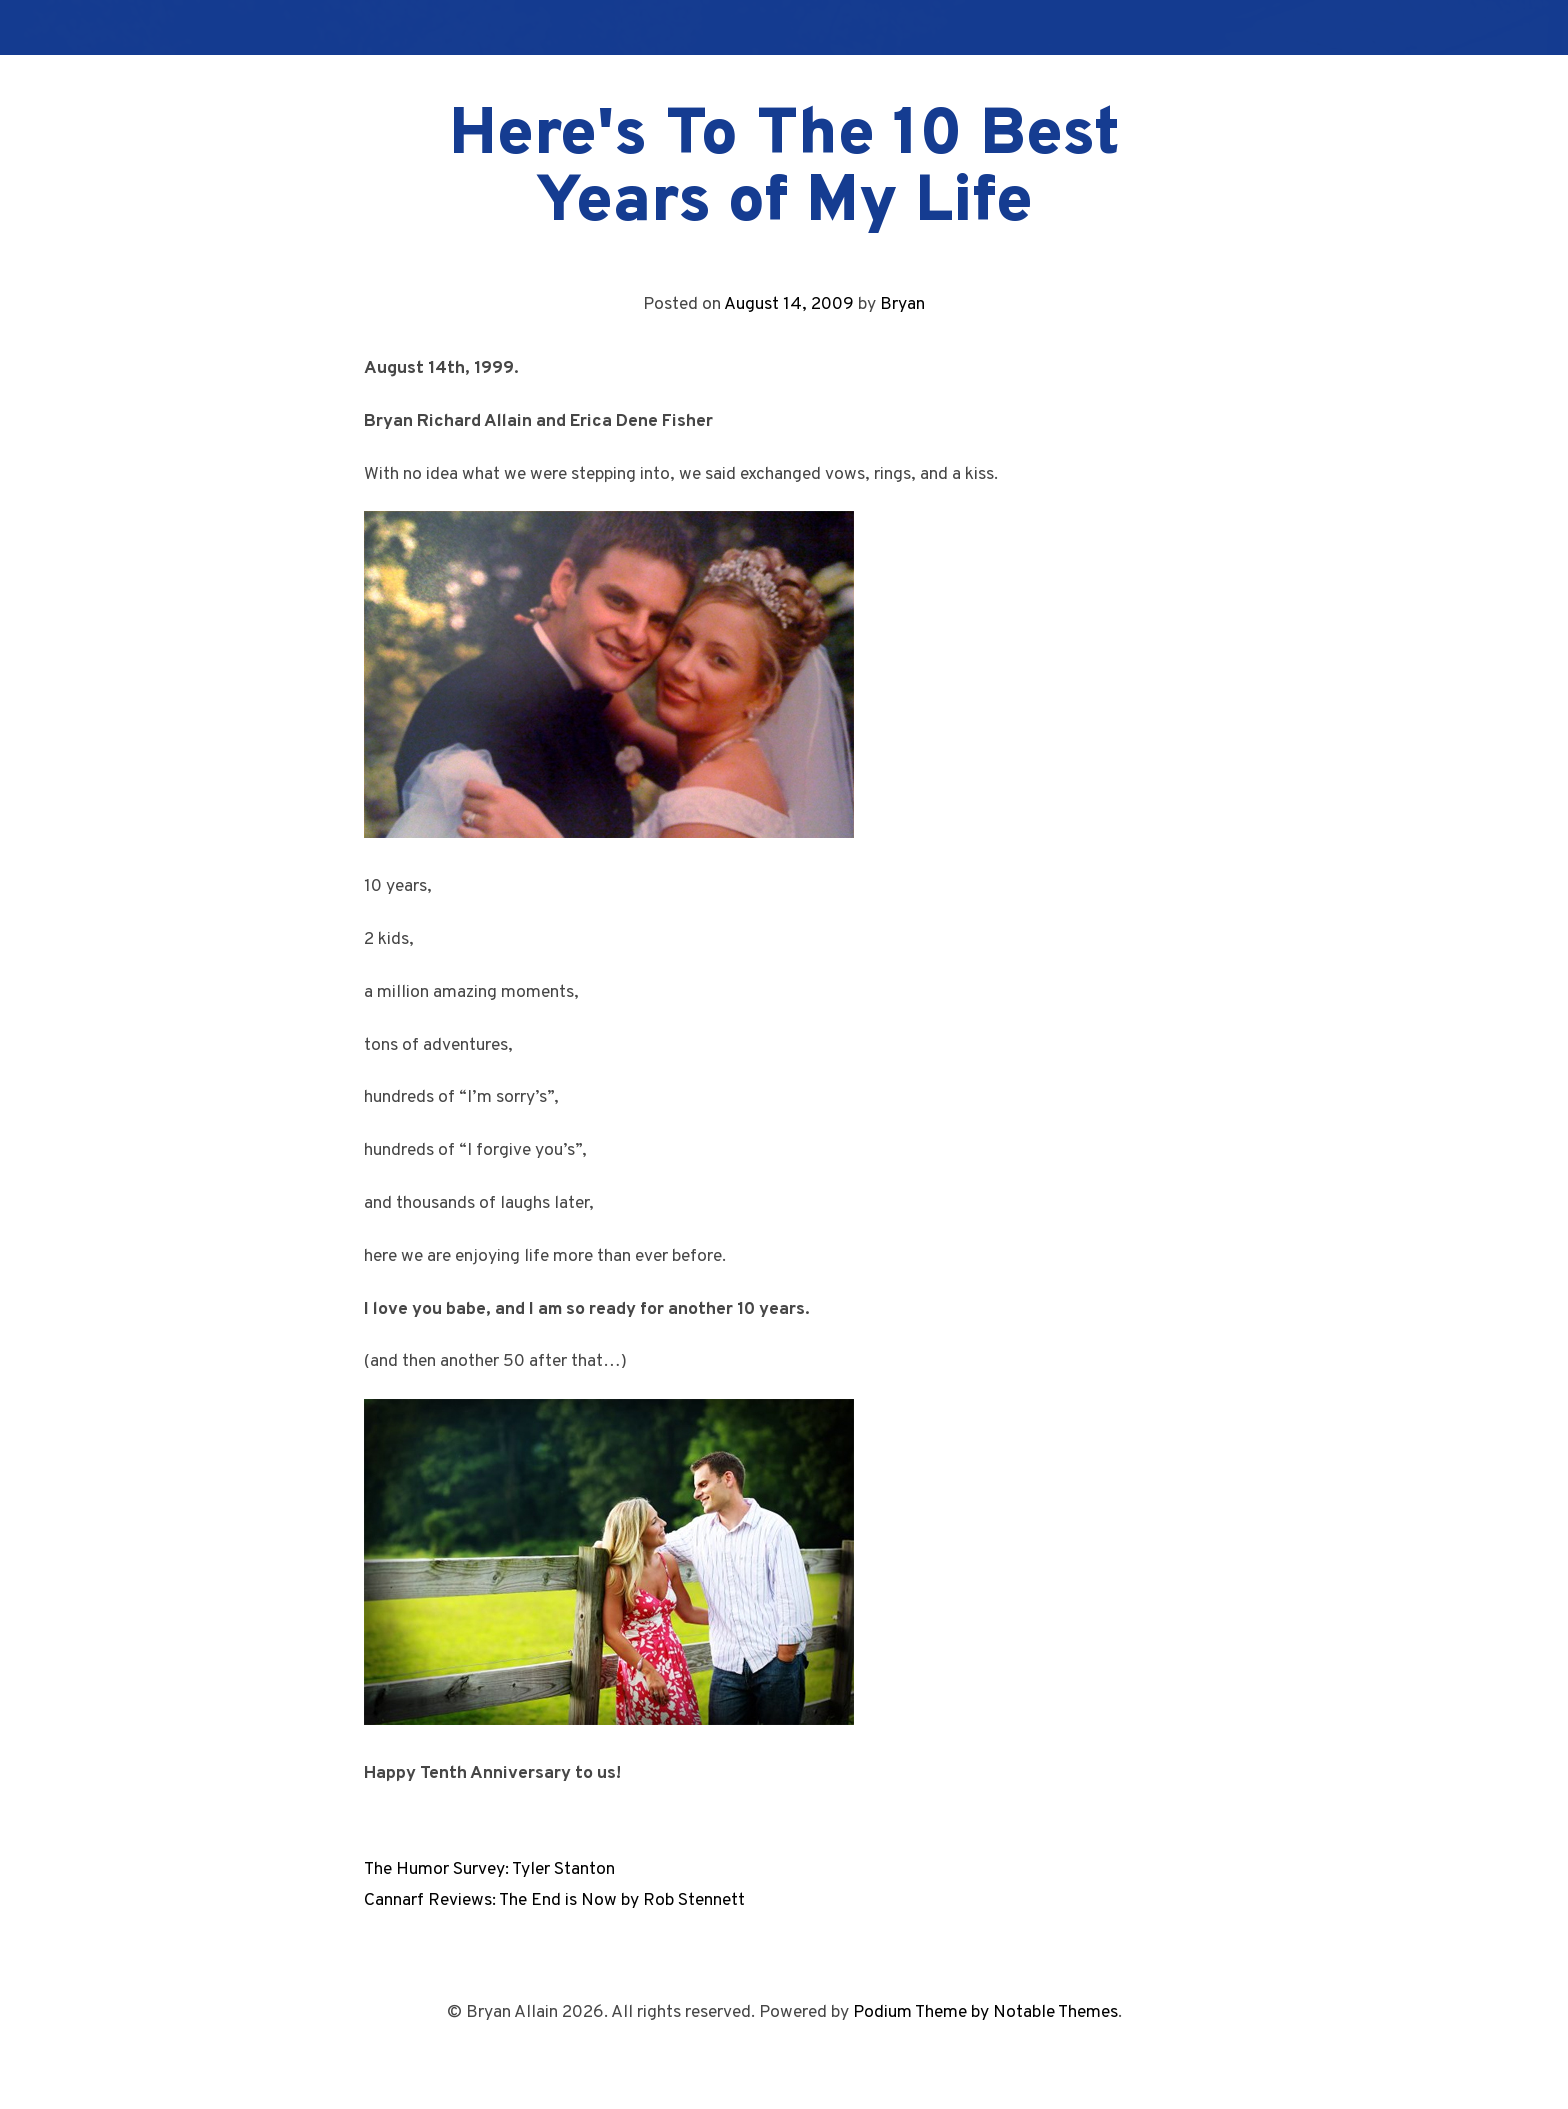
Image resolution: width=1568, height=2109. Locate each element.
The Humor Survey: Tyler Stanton (489, 1869)
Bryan (902, 304)
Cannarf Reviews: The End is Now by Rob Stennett (554, 1900)
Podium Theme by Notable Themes (985, 2012)
